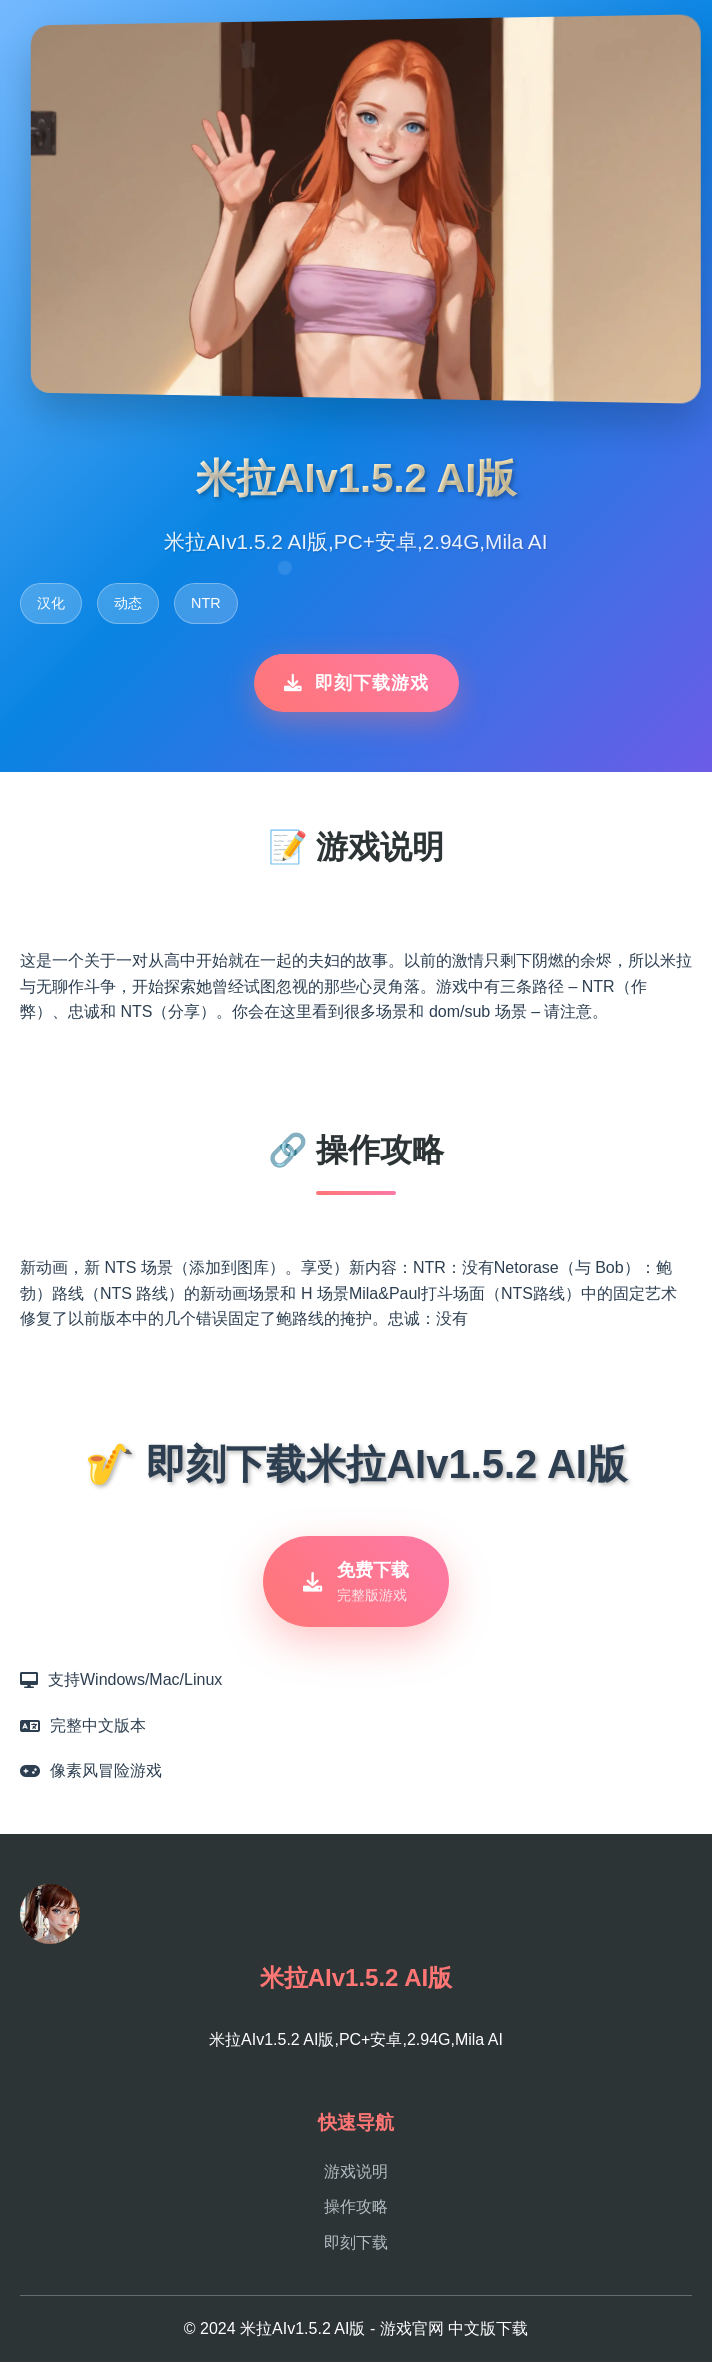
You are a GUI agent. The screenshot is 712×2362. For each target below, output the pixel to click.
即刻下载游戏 (356, 683)
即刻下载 (356, 2242)
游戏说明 (356, 2171)
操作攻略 (356, 2206)
